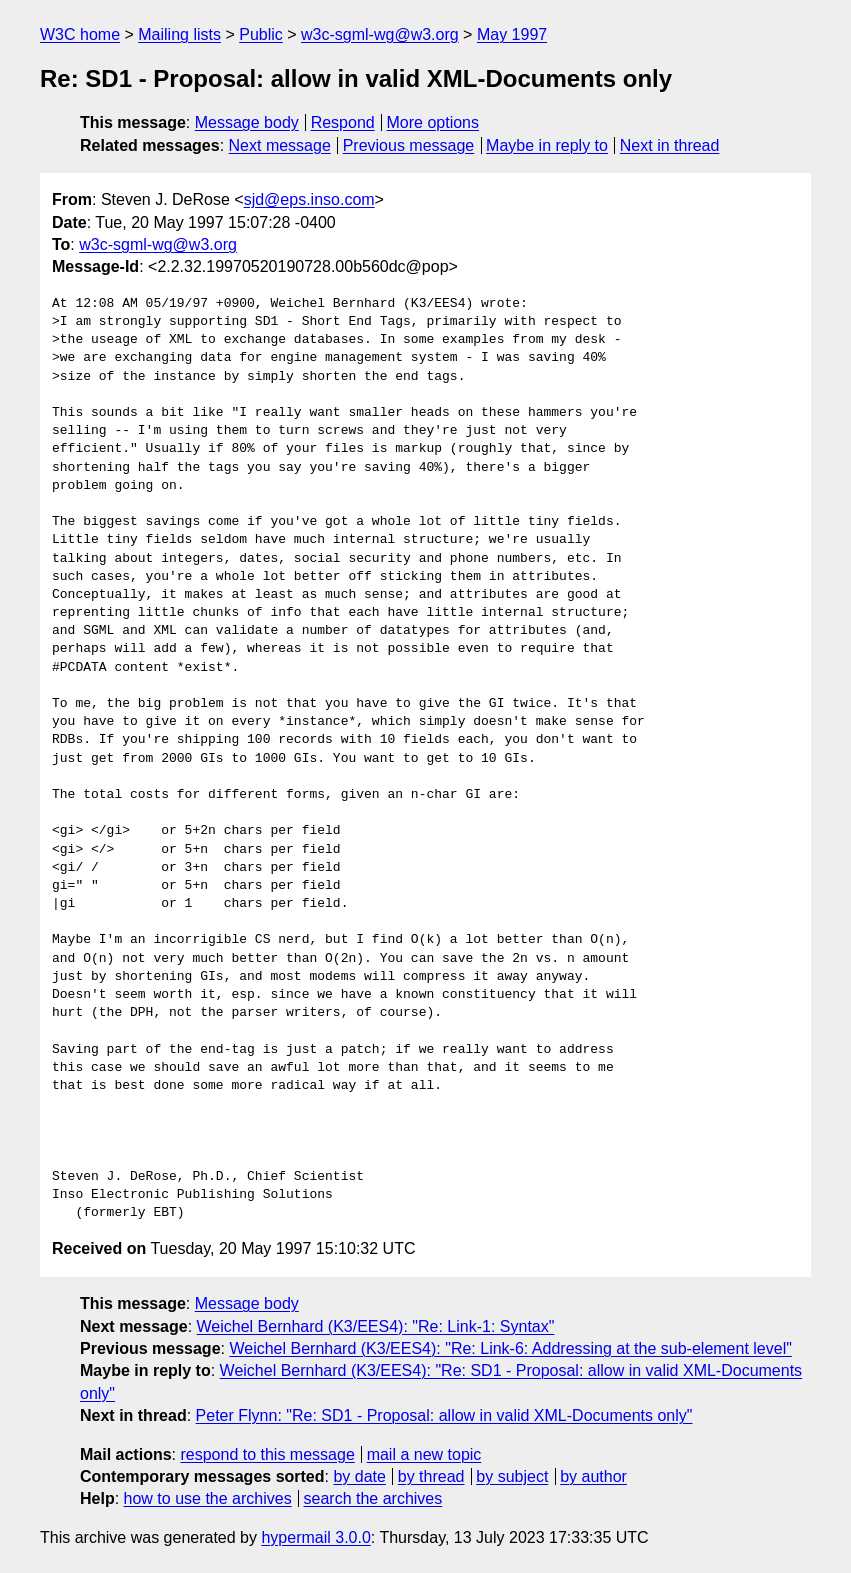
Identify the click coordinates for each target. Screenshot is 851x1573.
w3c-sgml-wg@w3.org (380, 34)
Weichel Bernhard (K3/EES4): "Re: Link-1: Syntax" (376, 1326)
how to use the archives (208, 1498)
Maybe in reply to (547, 145)
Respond (343, 122)
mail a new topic (424, 1454)
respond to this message (267, 1454)
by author (593, 1476)
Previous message (409, 145)
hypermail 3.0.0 (315, 1537)
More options (433, 122)
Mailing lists (179, 34)
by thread (431, 1476)
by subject (512, 1476)
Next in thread (670, 145)
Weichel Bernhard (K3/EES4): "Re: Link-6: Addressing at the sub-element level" (510, 1348)
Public (261, 34)
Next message (280, 145)
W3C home (80, 34)
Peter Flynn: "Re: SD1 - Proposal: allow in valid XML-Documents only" (444, 1415)
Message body (247, 122)
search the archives (373, 1498)
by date (359, 1476)
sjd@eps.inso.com (309, 199)
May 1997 (512, 34)
